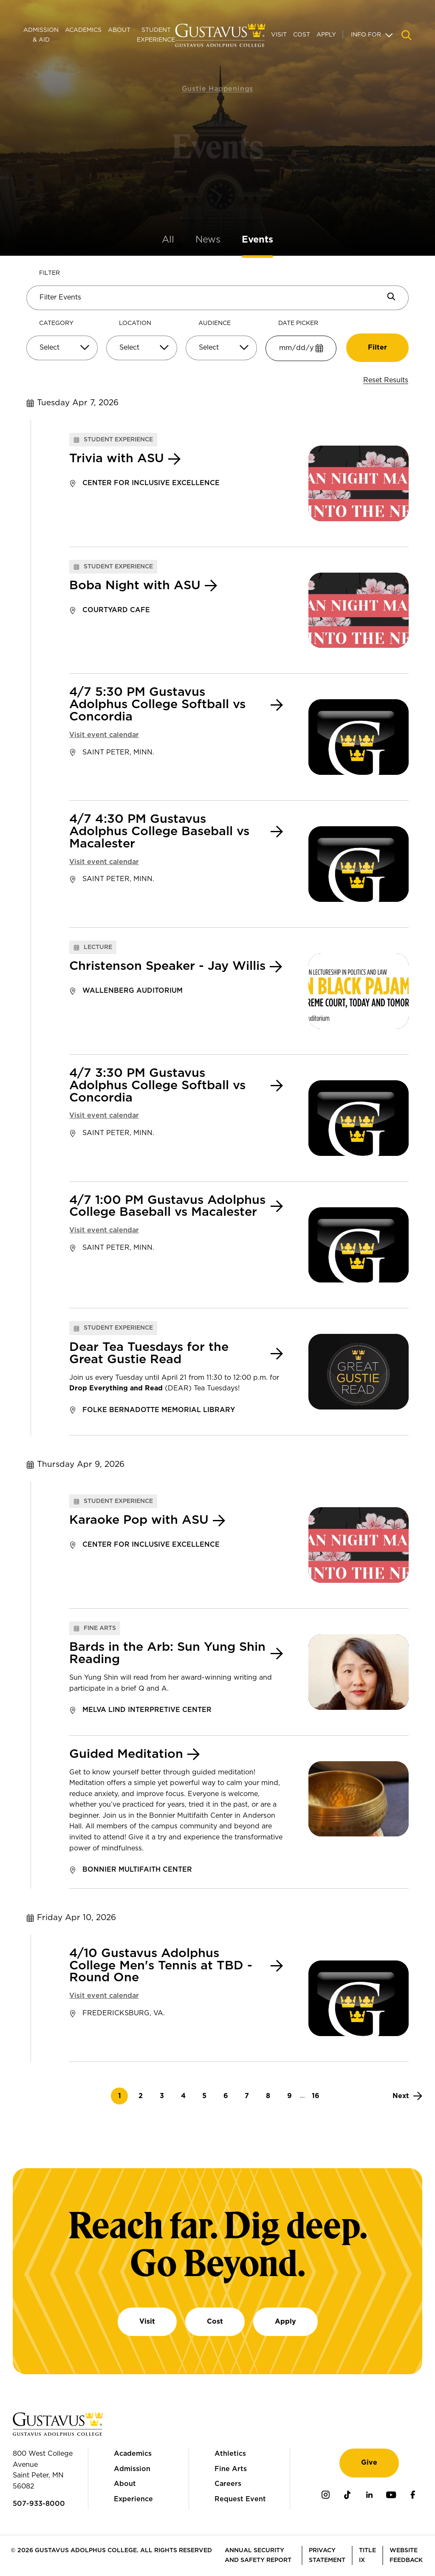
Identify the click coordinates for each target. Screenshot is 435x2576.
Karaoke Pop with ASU (139, 1520)
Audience (214, 323)
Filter (49, 273)
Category (56, 323)
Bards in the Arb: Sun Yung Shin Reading (167, 1653)
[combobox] (62, 351)
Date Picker (298, 323)
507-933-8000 (39, 2503)
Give (369, 2462)
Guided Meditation (126, 1754)
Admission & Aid (41, 34)
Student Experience (156, 34)
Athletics (230, 2453)
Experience (133, 2499)
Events (257, 239)
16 (318, 2095)
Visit (279, 35)
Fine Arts (231, 2469)
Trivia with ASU (116, 459)
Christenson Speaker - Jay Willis (167, 966)
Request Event (240, 2499)
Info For (366, 35)
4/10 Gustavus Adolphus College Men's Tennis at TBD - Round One (160, 1966)
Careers (228, 2483)
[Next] (407, 2096)
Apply (326, 35)
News (207, 239)
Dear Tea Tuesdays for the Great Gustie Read (149, 1354)
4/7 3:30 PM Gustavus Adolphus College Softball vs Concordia (157, 1086)
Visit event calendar (104, 735)
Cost (301, 35)
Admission (132, 2469)
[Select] (62, 348)
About (119, 30)
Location (135, 323)
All (168, 239)
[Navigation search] (406, 35)
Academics (83, 30)
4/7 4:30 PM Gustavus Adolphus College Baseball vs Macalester (159, 831)
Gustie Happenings (218, 79)
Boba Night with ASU (135, 586)
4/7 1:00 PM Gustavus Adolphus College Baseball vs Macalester (167, 1207)
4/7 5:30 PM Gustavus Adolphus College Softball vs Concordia (157, 704)
